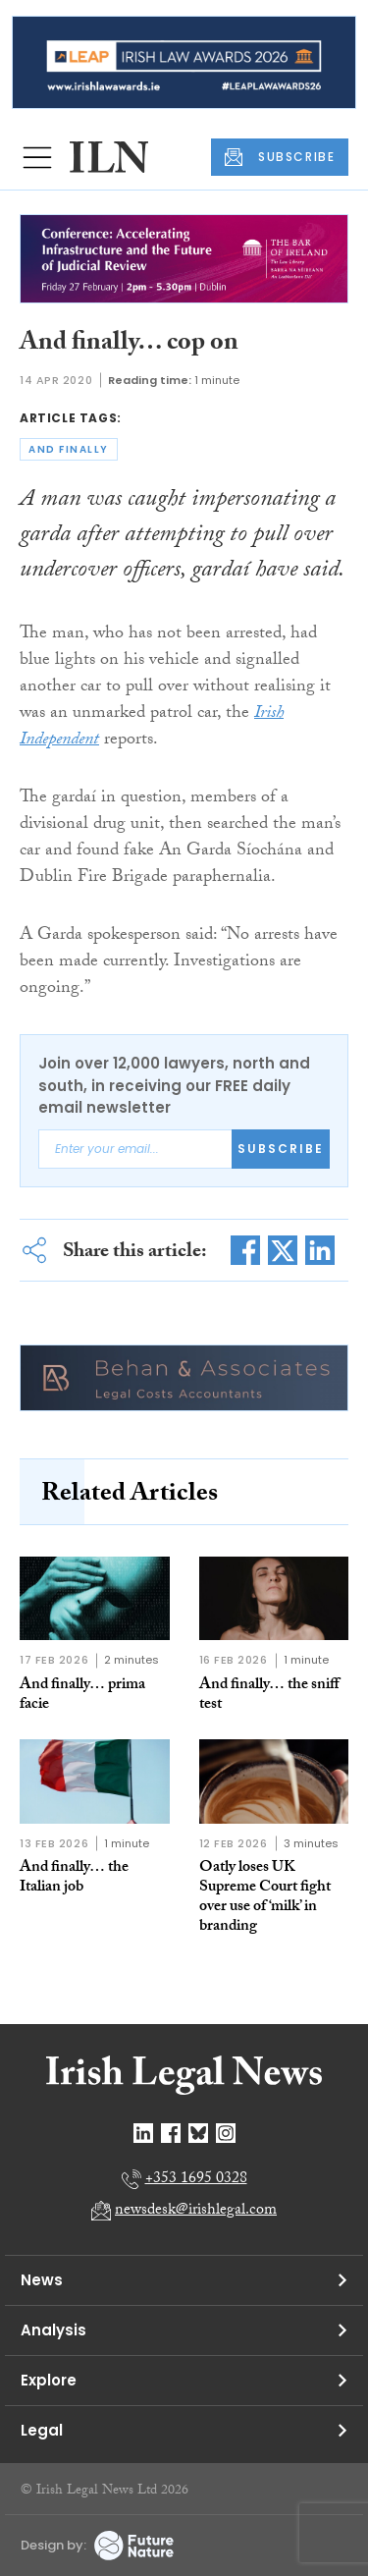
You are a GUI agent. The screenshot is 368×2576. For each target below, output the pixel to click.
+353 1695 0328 (196, 2179)
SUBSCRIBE (280, 157)
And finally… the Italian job (74, 1878)
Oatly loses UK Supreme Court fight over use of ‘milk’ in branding (265, 1898)
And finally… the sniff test (269, 1695)
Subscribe (280, 1148)
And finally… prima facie (82, 1695)
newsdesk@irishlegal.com (196, 2211)
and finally (68, 449)
